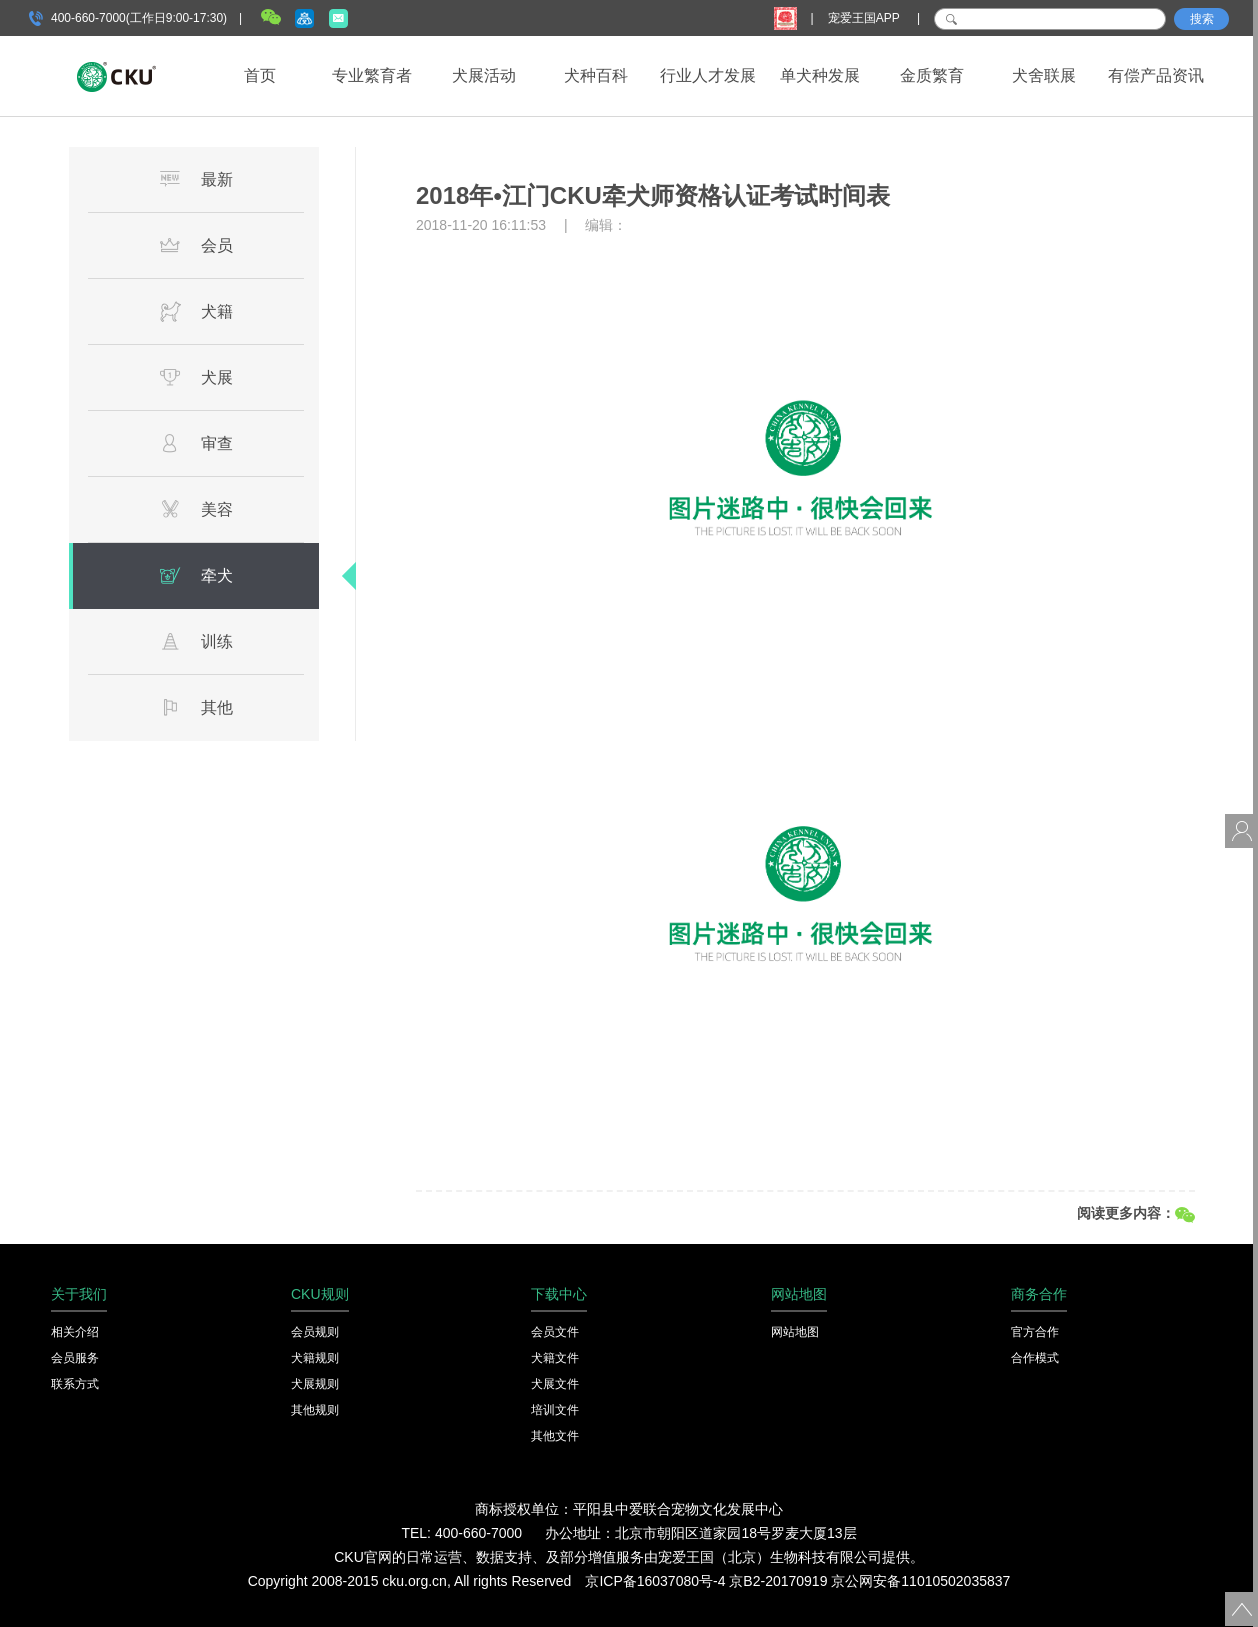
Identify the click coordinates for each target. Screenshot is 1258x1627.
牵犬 (196, 575)
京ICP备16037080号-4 (655, 1581)
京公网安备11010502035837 (920, 1581)
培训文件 (555, 1410)
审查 (196, 443)
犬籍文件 (555, 1358)
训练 (196, 641)
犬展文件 (555, 1384)
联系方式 (75, 1384)
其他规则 (315, 1410)
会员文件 (555, 1332)
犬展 (196, 377)
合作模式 (1035, 1358)
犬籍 (196, 311)
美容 (196, 509)
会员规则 (315, 1332)
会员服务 (75, 1358)
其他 (196, 707)
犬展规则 (315, 1384)
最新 (196, 179)
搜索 (1202, 19)
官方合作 (1035, 1332)
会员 (196, 245)
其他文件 (555, 1436)
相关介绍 (75, 1332)
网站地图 (795, 1332)
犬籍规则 (315, 1358)
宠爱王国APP (865, 18)
